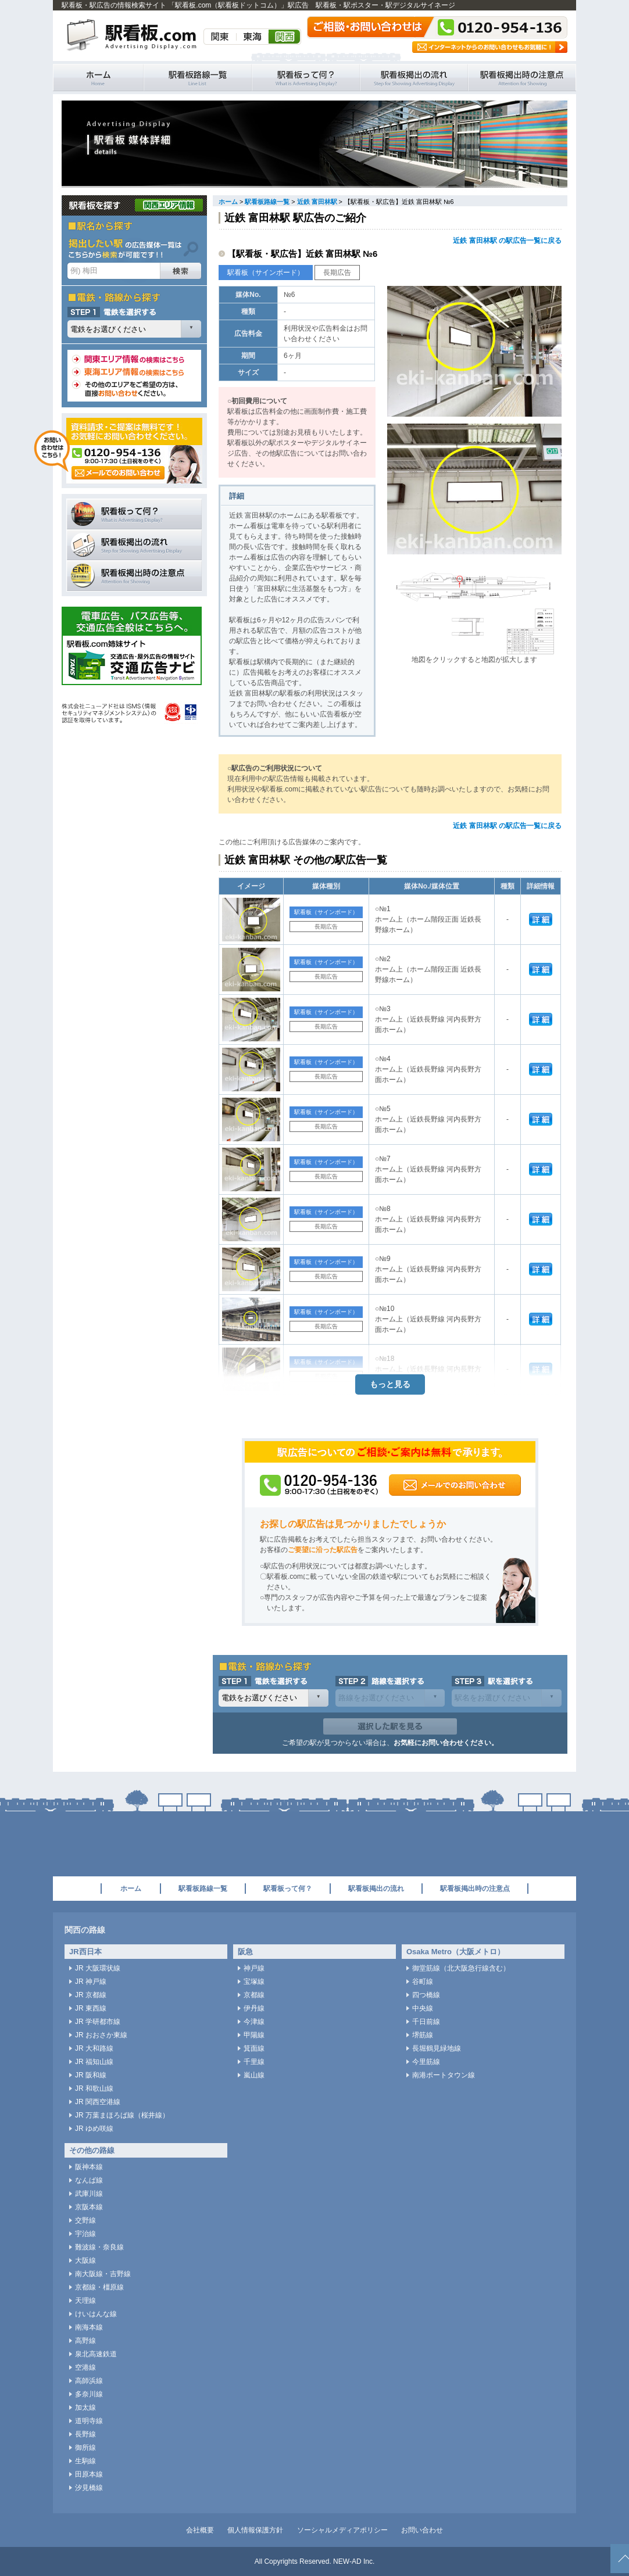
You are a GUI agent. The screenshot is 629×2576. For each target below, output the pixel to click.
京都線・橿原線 (99, 2287)
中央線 (422, 2008)
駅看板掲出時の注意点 (522, 77)
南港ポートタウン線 (443, 2075)
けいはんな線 (96, 2314)
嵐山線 (254, 2075)
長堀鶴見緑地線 (436, 2048)
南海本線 (89, 2327)
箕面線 (254, 2048)
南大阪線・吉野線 (103, 2274)
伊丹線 (254, 2008)
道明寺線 (89, 2421)
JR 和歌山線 (94, 2088)
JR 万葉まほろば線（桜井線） (122, 2115)
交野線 (85, 2220)
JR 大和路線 (94, 2048)
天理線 (85, 2300)
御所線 (85, 2448)
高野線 (85, 2341)
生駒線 (85, 2461)
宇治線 (85, 2234)
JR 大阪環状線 (97, 1968)
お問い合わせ (422, 2530)
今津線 (254, 2022)
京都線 (254, 1995)
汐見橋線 (89, 2488)
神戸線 (254, 1968)
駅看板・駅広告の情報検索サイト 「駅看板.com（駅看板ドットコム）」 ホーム (98, 77)
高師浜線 (89, 2381)
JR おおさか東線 (101, 2035)
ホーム (228, 201)
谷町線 (422, 1981)
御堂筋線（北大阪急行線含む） (461, 1968)
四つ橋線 (426, 1995)
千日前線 (426, 2022)
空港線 (85, 2367)
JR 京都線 (90, 1995)
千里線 (254, 2062)
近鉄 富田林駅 (317, 201)
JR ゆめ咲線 (94, 2128)
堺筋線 (422, 2035)
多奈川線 (89, 2394)
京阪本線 (89, 2207)
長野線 (85, 2434)
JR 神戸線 (90, 1981)
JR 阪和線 (90, 2075)
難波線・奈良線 (99, 2247)
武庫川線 (89, 2194)
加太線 (85, 2407)
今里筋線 (426, 2062)
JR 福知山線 (94, 2062)
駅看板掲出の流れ (414, 77)
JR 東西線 (90, 2008)
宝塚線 (254, 1981)
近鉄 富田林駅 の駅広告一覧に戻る (507, 241)
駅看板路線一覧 (198, 77)
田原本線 (89, 2474)
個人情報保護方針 (255, 2530)
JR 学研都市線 (97, 2022)
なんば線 (89, 2180)
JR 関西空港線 (97, 2102)
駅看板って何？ (306, 77)
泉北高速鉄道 (96, 2354)
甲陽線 (254, 2035)
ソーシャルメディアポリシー (342, 2530)
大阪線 (85, 2260)
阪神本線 (89, 2167)
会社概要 (200, 2530)
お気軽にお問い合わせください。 (446, 1743)
